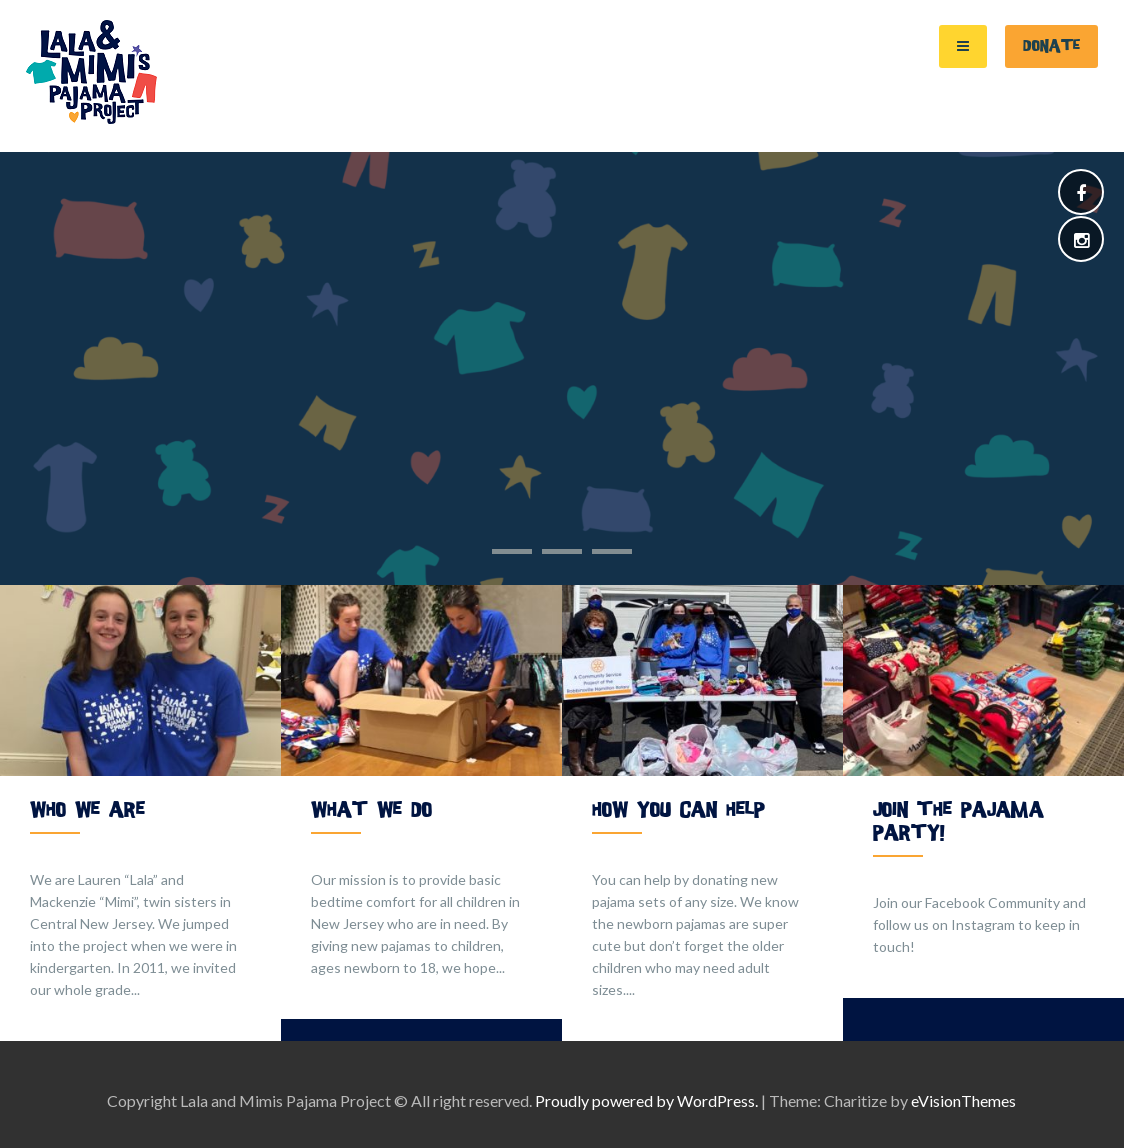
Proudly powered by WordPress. (646, 1100)
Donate (1051, 46)
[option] (140, 813)
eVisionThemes (963, 1100)
